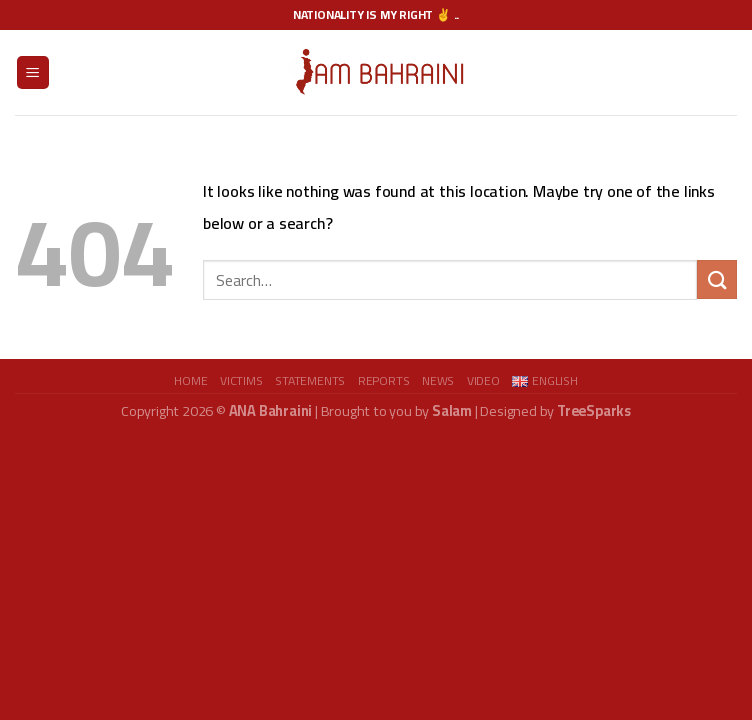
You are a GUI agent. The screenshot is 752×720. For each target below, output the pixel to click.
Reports (384, 380)
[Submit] (717, 279)
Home (190, 380)
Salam (452, 410)
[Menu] (33, 72)
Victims (241, 380)
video (483, 380)
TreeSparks (594, 410)
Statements (310, 380)
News (438, 380)
